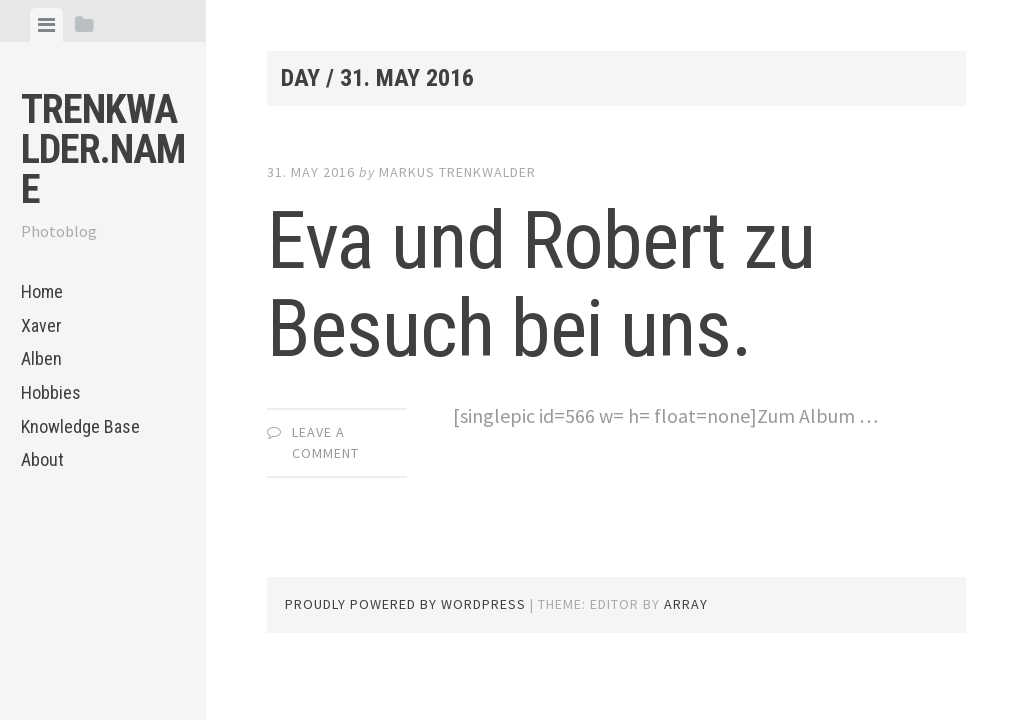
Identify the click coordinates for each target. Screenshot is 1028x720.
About (42, 459)
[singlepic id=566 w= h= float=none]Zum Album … (665, 415)
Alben (41, 358)
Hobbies (51, 392)
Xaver (41, 325)
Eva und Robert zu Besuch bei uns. (541, 285)
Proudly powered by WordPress (405, 604)
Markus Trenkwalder (457, 172)
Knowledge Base (80, 426)
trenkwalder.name (103, 149)
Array (686, 604)
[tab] (46, 25)
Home (42, 291)
